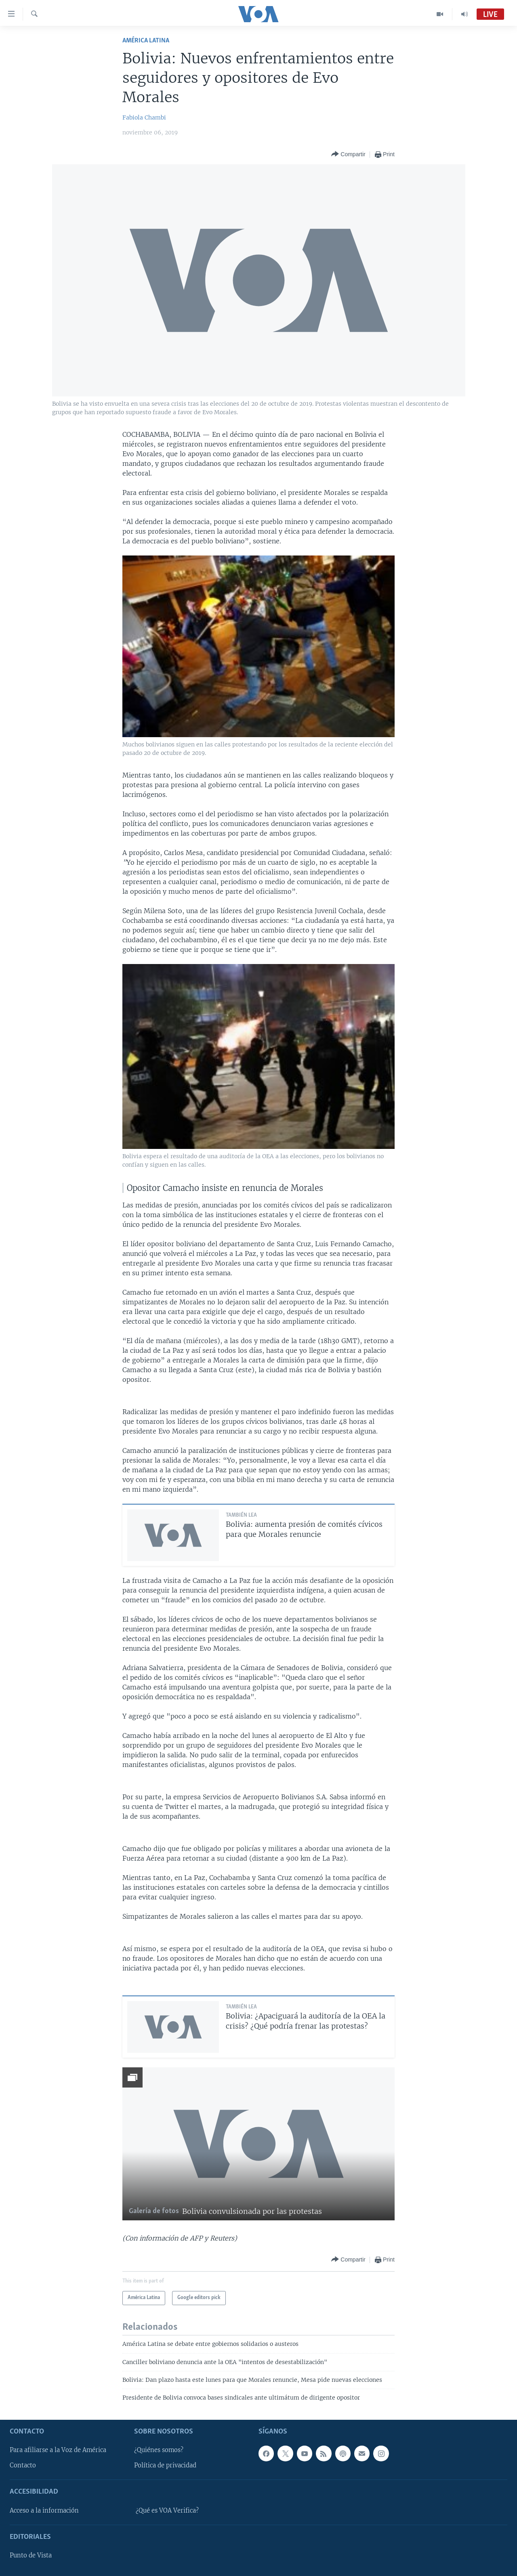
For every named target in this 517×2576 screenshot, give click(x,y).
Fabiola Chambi (144, 117)
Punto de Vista (31, 2555)
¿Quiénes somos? (158, 2450)
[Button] (348, 154)
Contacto (23, 2465)
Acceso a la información (44, 2510)
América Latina (145, 40)
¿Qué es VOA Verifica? (167, 2510)
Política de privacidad (165, 2465)
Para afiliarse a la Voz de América (58, 2450)
